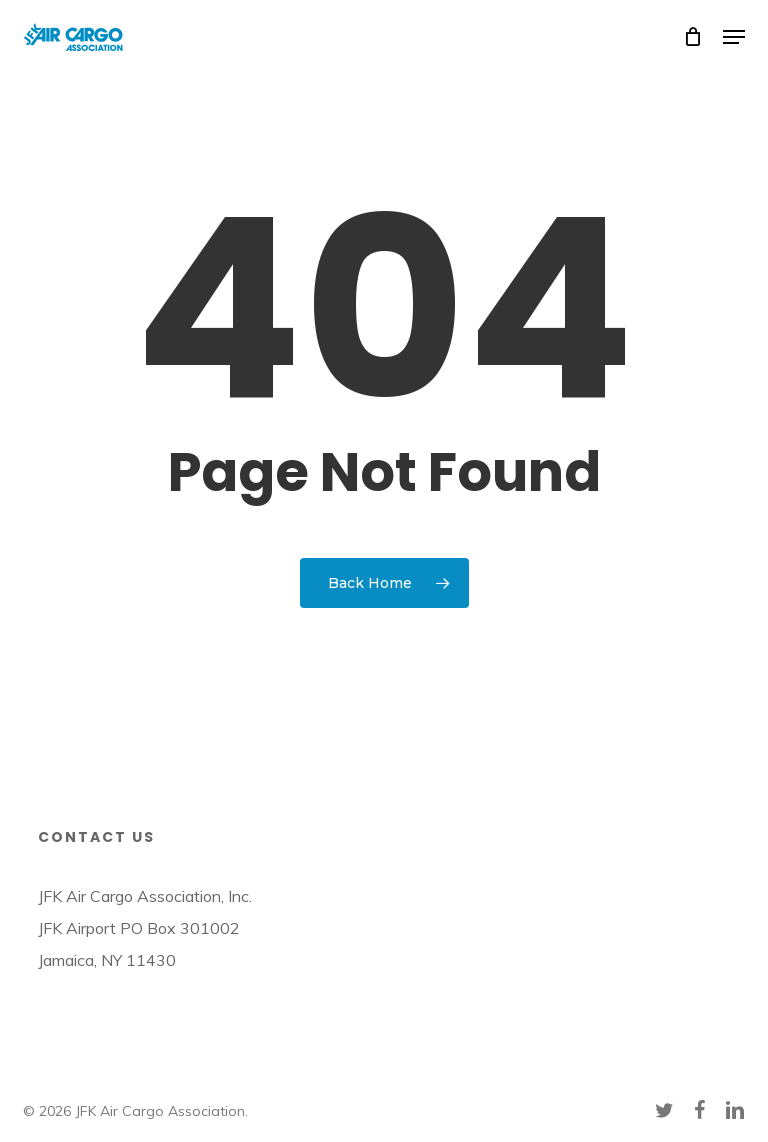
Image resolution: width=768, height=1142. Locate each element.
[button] (734, 37)
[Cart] (693, 37)
